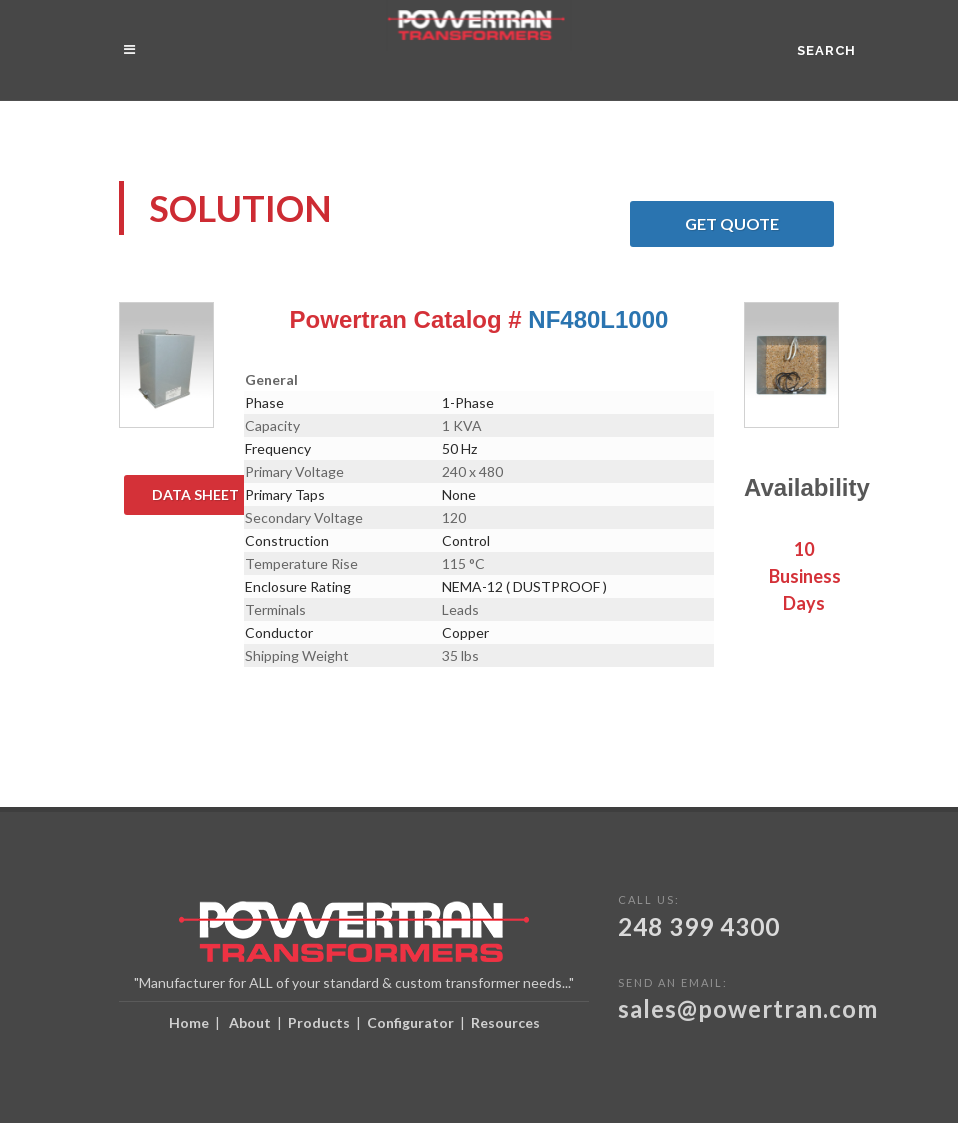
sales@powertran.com (748, 1008)
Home (189, 1022)
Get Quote (759, 224)
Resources (505, 1022)
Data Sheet (209, 495)
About (250, 1022)
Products (319, 1022)
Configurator (410, 1022)
